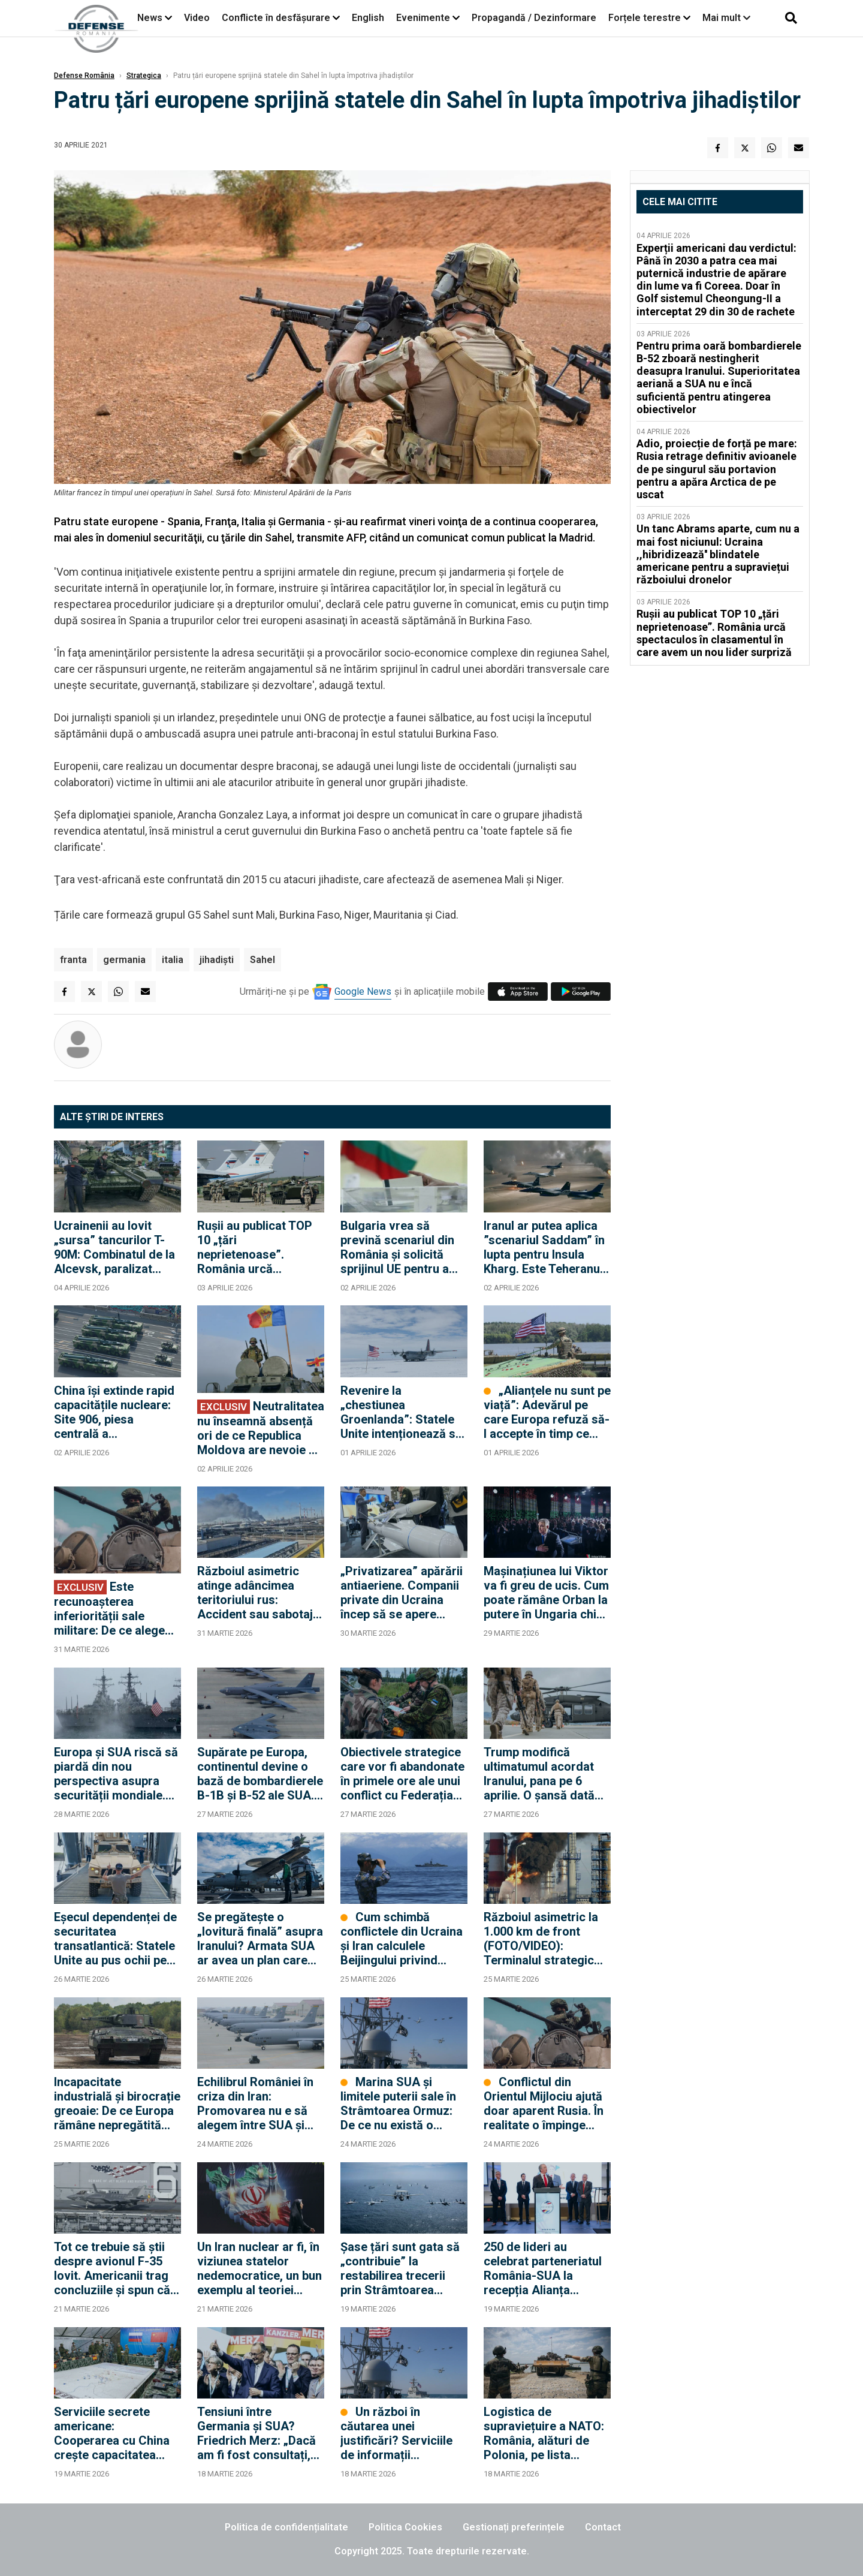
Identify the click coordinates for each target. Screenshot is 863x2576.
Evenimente (423, 17)
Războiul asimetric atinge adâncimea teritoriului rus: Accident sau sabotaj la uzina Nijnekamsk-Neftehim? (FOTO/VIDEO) (255, 1592)
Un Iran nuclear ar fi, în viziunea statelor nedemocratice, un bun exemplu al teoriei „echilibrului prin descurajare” (259, 2268)
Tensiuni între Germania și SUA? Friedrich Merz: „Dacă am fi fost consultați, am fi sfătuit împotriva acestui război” (257, 2433)
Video (197, 17)
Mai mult (726, 17)
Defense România (84, 75)
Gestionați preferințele (514, 2527)
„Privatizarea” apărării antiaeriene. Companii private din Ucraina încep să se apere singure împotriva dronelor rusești (401, 1592)
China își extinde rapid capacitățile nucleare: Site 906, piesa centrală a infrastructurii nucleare (117, 1412)
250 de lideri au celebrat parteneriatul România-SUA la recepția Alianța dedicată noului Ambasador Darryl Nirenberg (543, 2268)
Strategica (143, 75)
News (149, 17)
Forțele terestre (644, 17)
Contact (603, 2527)
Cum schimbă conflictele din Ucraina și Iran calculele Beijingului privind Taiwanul (401, 1938)
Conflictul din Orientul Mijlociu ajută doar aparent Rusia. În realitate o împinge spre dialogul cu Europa (544, 2103)
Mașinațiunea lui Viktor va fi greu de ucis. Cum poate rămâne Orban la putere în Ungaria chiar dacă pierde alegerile (546, 1592)
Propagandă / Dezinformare (534, 17)
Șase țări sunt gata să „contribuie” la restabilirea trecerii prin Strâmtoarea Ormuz (400, 2268)
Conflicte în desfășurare (276, 17)
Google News (362, 991)
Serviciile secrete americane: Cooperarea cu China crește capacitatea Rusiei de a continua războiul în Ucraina (112, 2433)
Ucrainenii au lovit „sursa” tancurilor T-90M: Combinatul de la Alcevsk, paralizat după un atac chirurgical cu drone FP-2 (114, 1247)
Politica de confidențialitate (286, 2527)
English (368, 17)
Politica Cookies (405, 2527)
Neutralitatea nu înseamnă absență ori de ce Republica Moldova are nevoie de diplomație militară (260, 1428)
